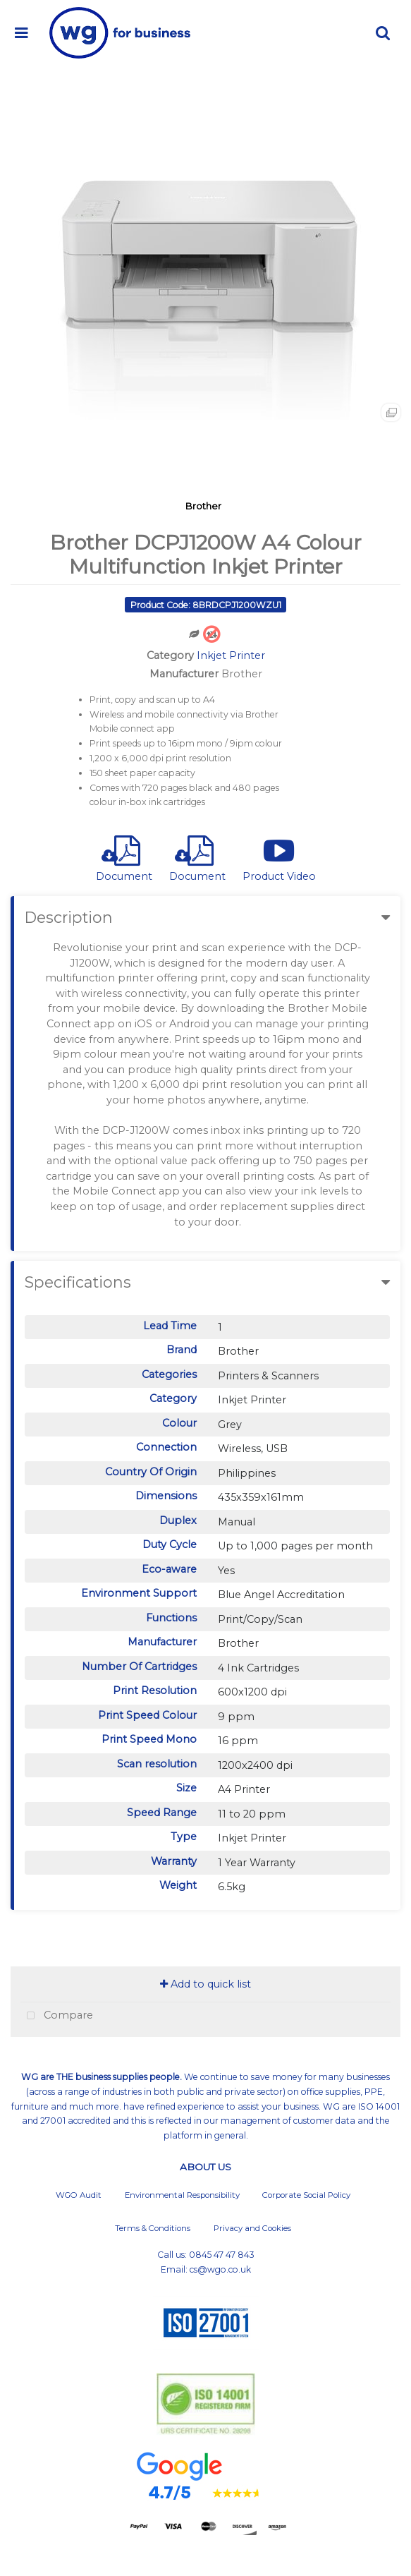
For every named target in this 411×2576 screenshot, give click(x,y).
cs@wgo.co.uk (220, 2269)
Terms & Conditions (152, 2228)
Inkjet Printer (231, 655)
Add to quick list (205, 1984)
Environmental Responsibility (182, 2195)
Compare (56, 2016)
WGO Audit (79, 2195)
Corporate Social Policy (306, 2195)
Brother (203, 506)
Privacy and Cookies (252, 2228)
